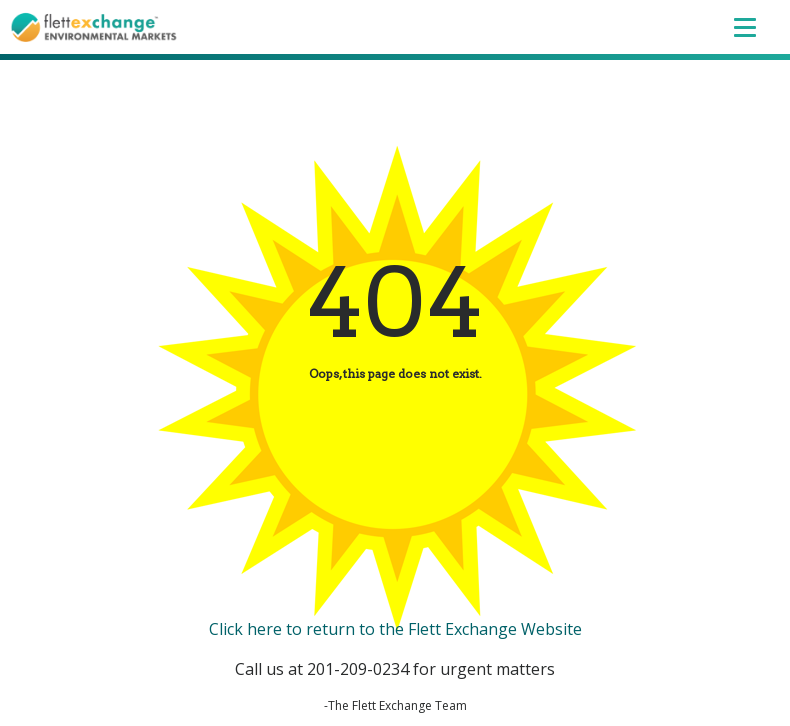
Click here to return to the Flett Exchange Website (395, 629)
